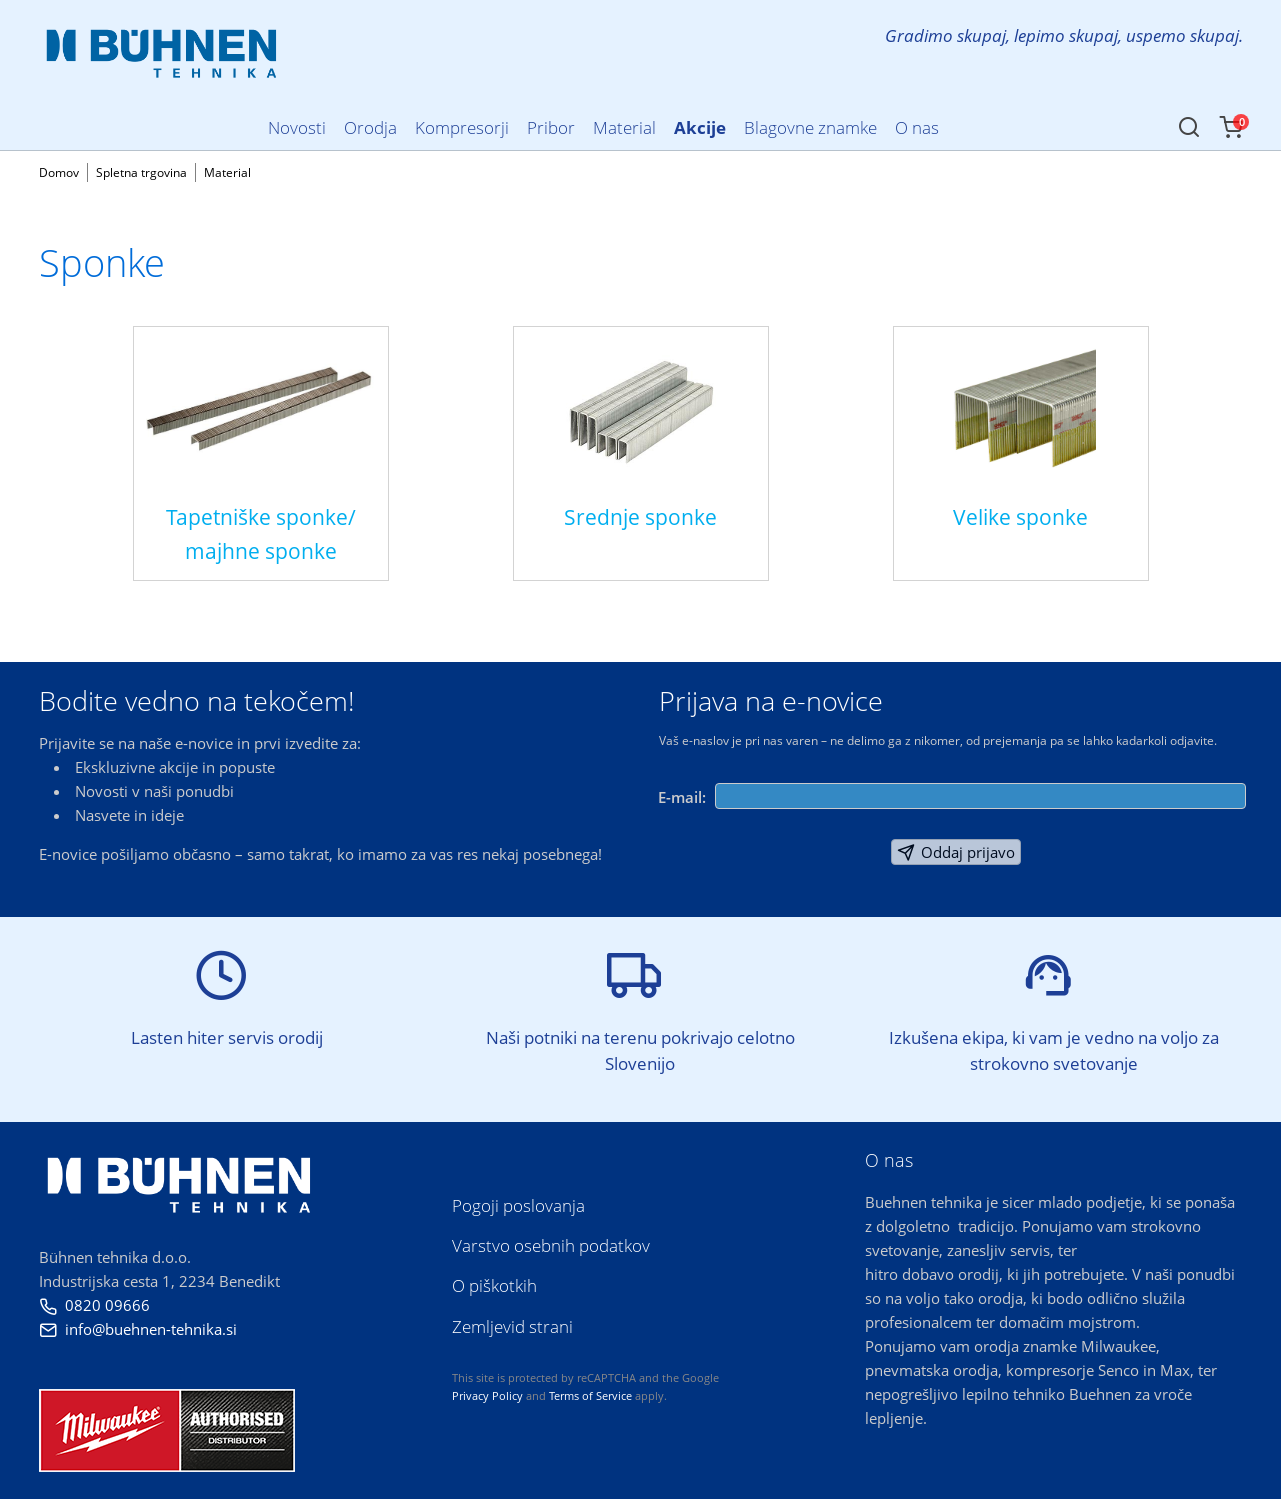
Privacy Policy (487, 1395)
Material (227, 172)
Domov (59, 172)
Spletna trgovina (141, 172)
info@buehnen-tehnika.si (138, 1329)
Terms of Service (590, 1395)
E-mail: (682, 797)
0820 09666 (94, 1305)
